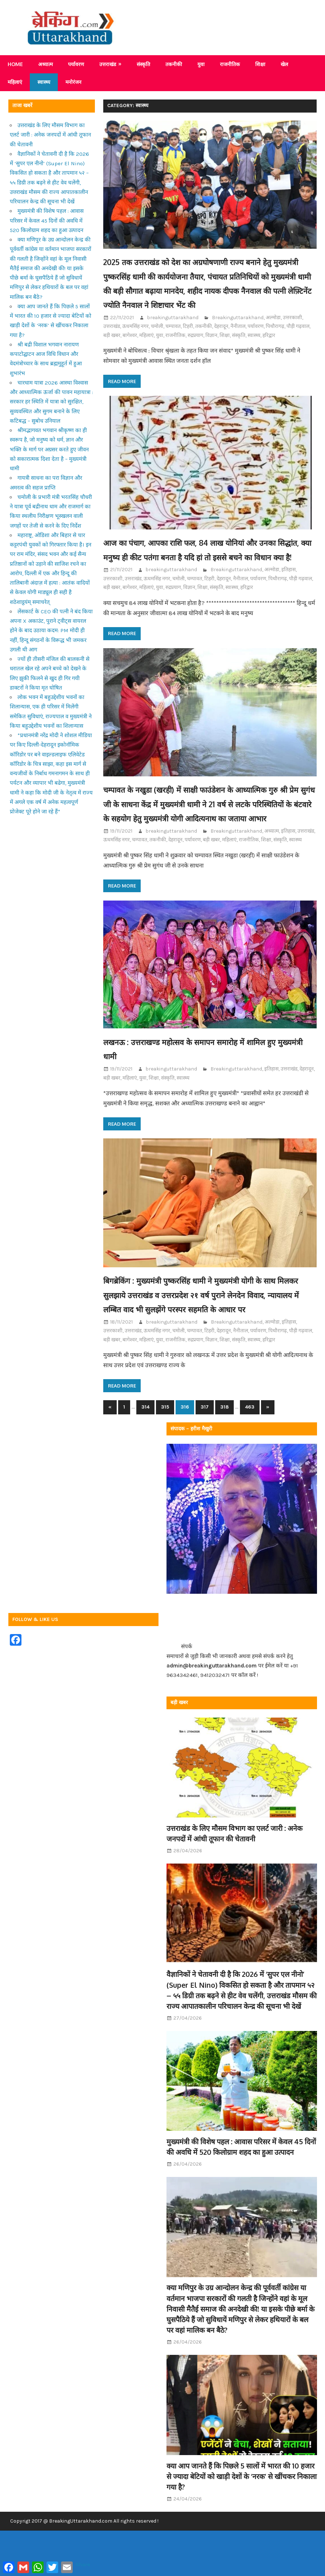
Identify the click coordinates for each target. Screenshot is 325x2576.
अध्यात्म (45, 64)
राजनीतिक (230, 64)
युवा (201, 64)
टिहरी (188, 340)
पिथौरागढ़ (275, 340)
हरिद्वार (268, 349)
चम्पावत (173, 340)
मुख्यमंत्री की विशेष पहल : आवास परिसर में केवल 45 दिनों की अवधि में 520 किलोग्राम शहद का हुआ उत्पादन (47, 220)
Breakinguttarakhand (238, 332)
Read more (122, 395)
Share (83, 2564)
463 (249, 1464)
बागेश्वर (130, 349)
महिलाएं (15, 82)
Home (15, 64)
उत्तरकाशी (292, 332)
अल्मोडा (273, 332)
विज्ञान (211, 349)
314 (145, 1464)
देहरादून (221, 340)
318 (224, 1464)
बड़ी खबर (111, 349)
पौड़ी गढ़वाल (297, 340)
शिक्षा (260, 64)
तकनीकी (173, 64)
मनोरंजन (73, 82)
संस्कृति (143, 64)
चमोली (157, 340)
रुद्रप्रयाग (195, 349)
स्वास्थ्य (43, 82)
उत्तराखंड (107, 64)
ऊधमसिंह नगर (135, 340)
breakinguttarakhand (172, 332)
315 (165, 1464)
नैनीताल (237, 340)
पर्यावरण (76, 64)
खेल (284, 64)
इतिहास (288, 598)
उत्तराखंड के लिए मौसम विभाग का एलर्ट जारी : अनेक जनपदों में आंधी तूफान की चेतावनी (50, 135)
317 (205, 1464)
